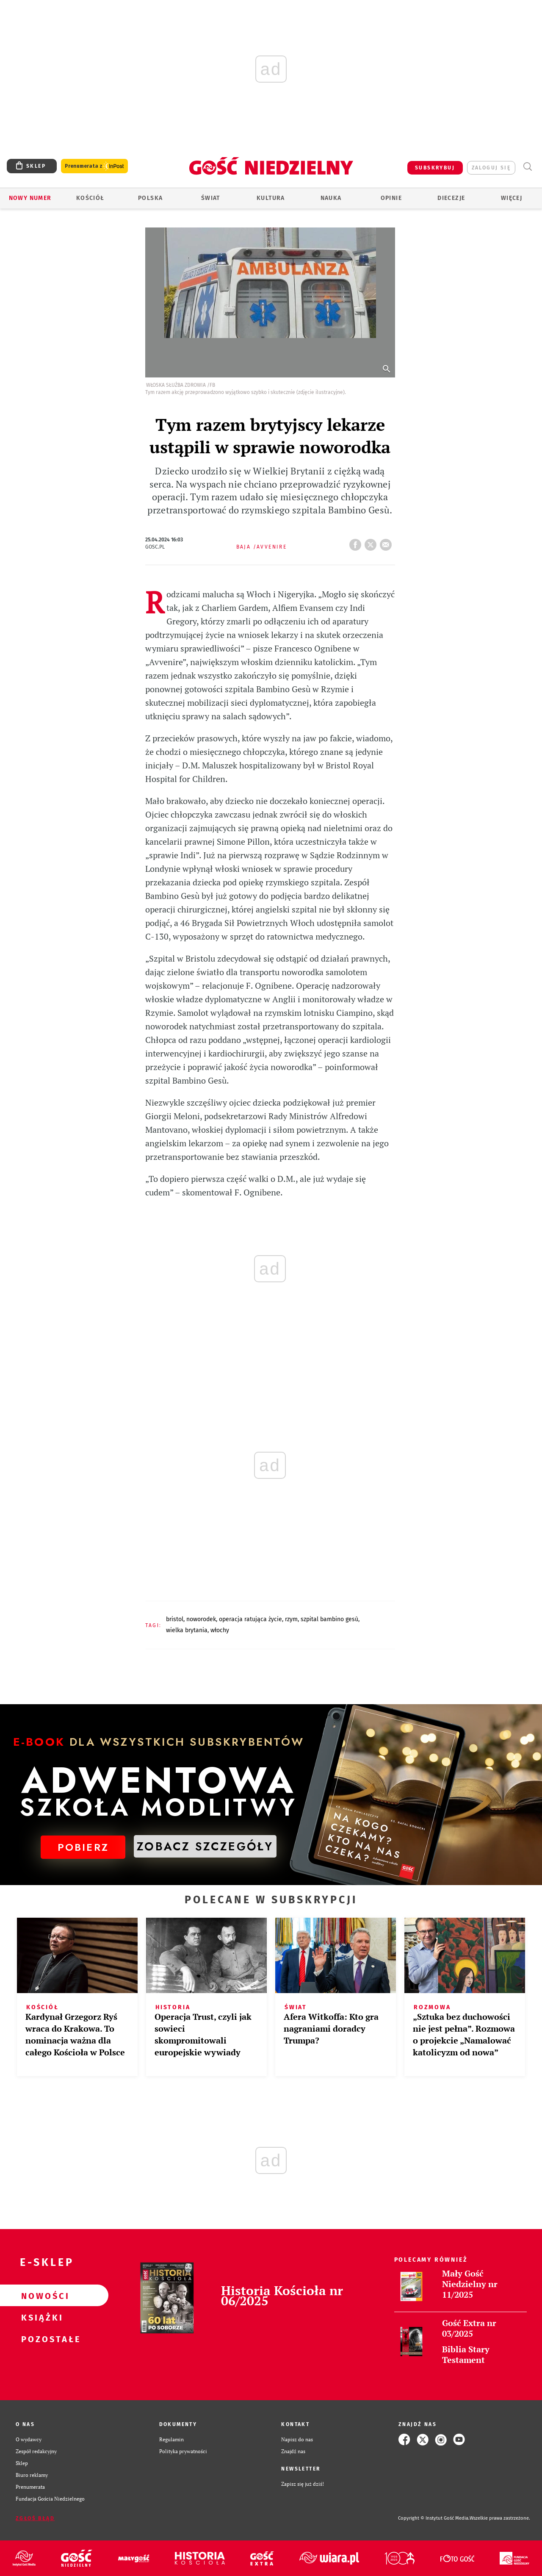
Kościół (90, 198)
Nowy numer (30, 198)
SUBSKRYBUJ (435, 168)
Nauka (331, 198)
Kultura (271, 198)
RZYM (291, 1619)
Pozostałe (40, 2338)
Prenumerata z (94, 166)
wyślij (387, 542)
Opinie (391, 198)
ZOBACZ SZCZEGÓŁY (205, 1846)
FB (357, 542)
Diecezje (451, 198)
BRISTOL (174, 1619)
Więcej (511, 198)
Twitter (372, 542)
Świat (210, 198)
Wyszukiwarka (527, 167)
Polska (150, 198)
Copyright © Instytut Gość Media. (434, 2518)
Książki (40, 2317)
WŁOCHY (219, 1630)
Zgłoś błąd (35, 2518)
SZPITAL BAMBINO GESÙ (329, 1619)
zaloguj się (491, 168)
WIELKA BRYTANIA (186, 1630)
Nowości (40, 2295)
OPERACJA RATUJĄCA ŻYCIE (250, 1619)
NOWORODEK (201, 1619)
